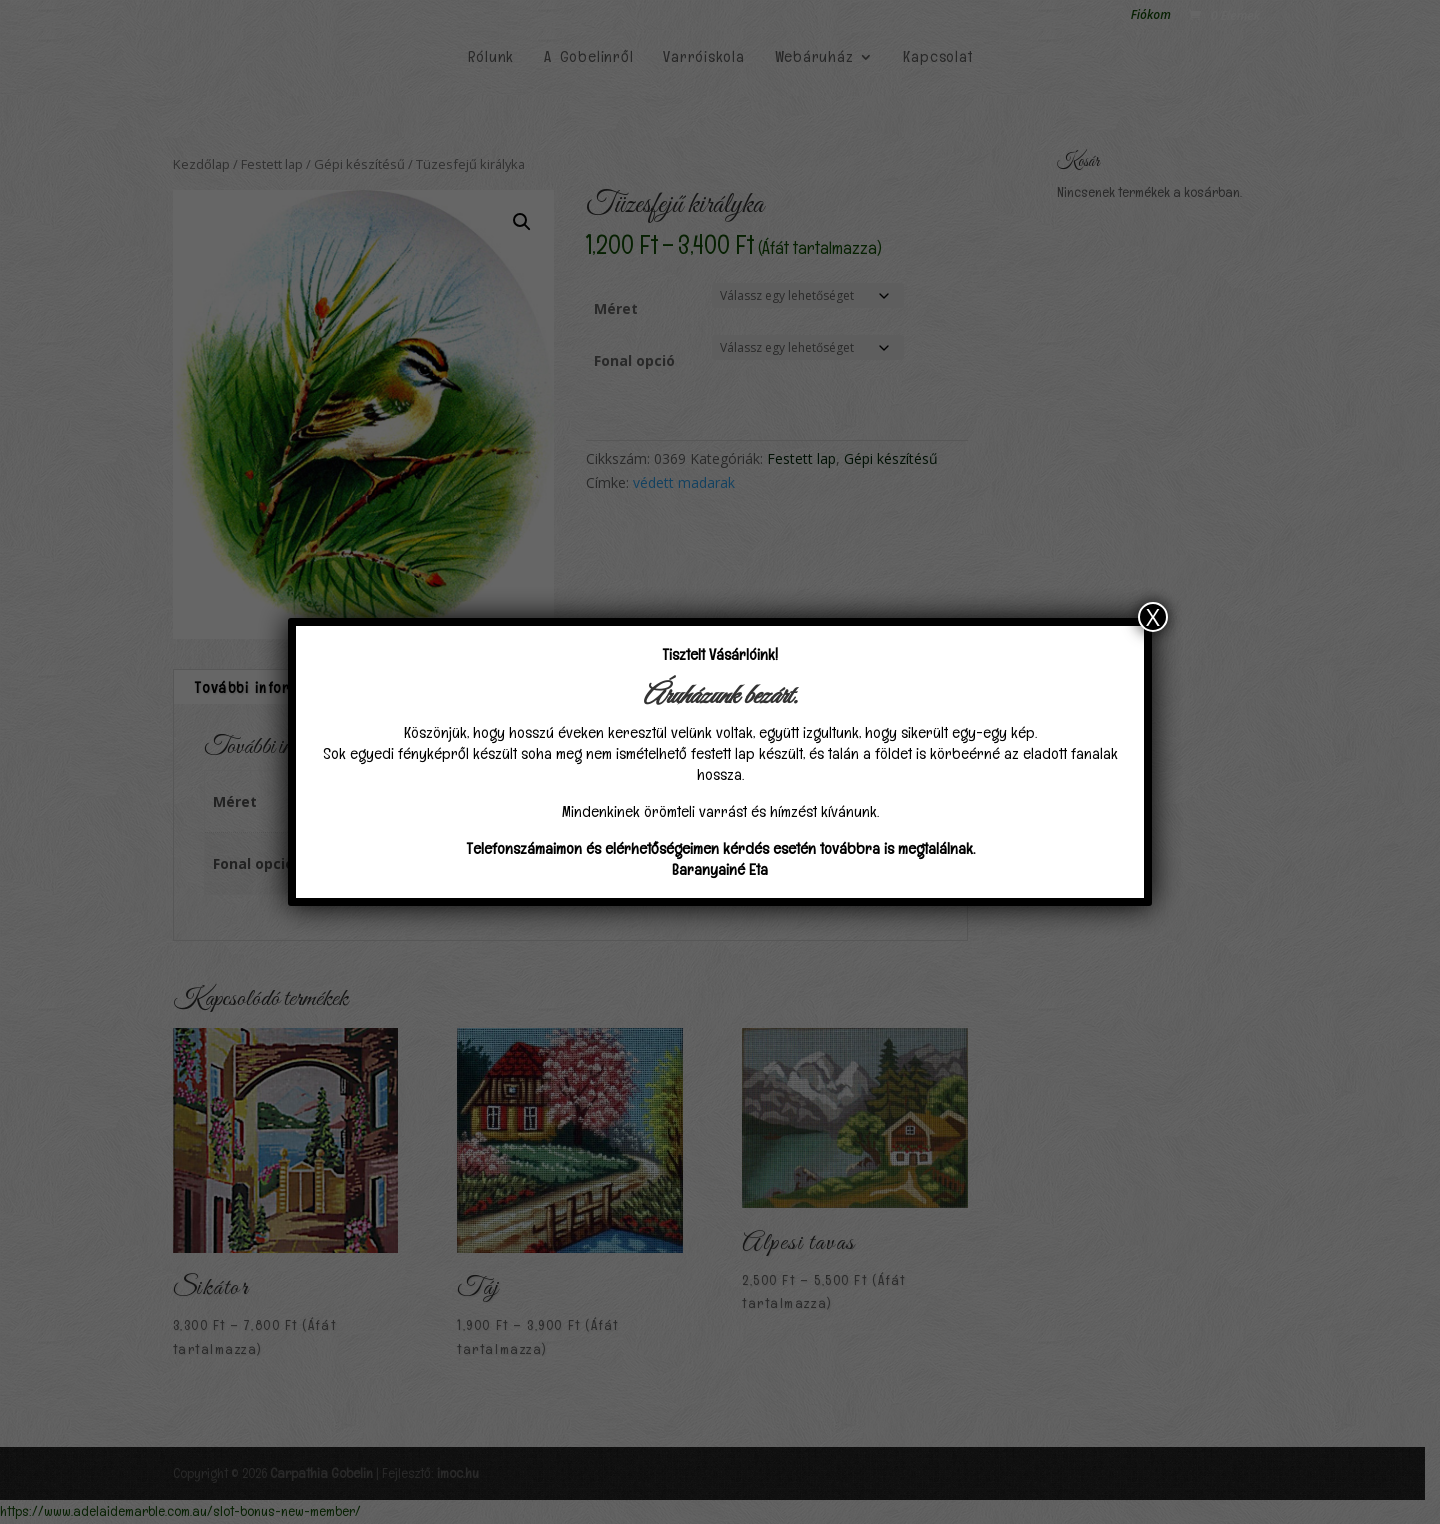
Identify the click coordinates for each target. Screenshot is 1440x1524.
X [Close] (1153, 617)
